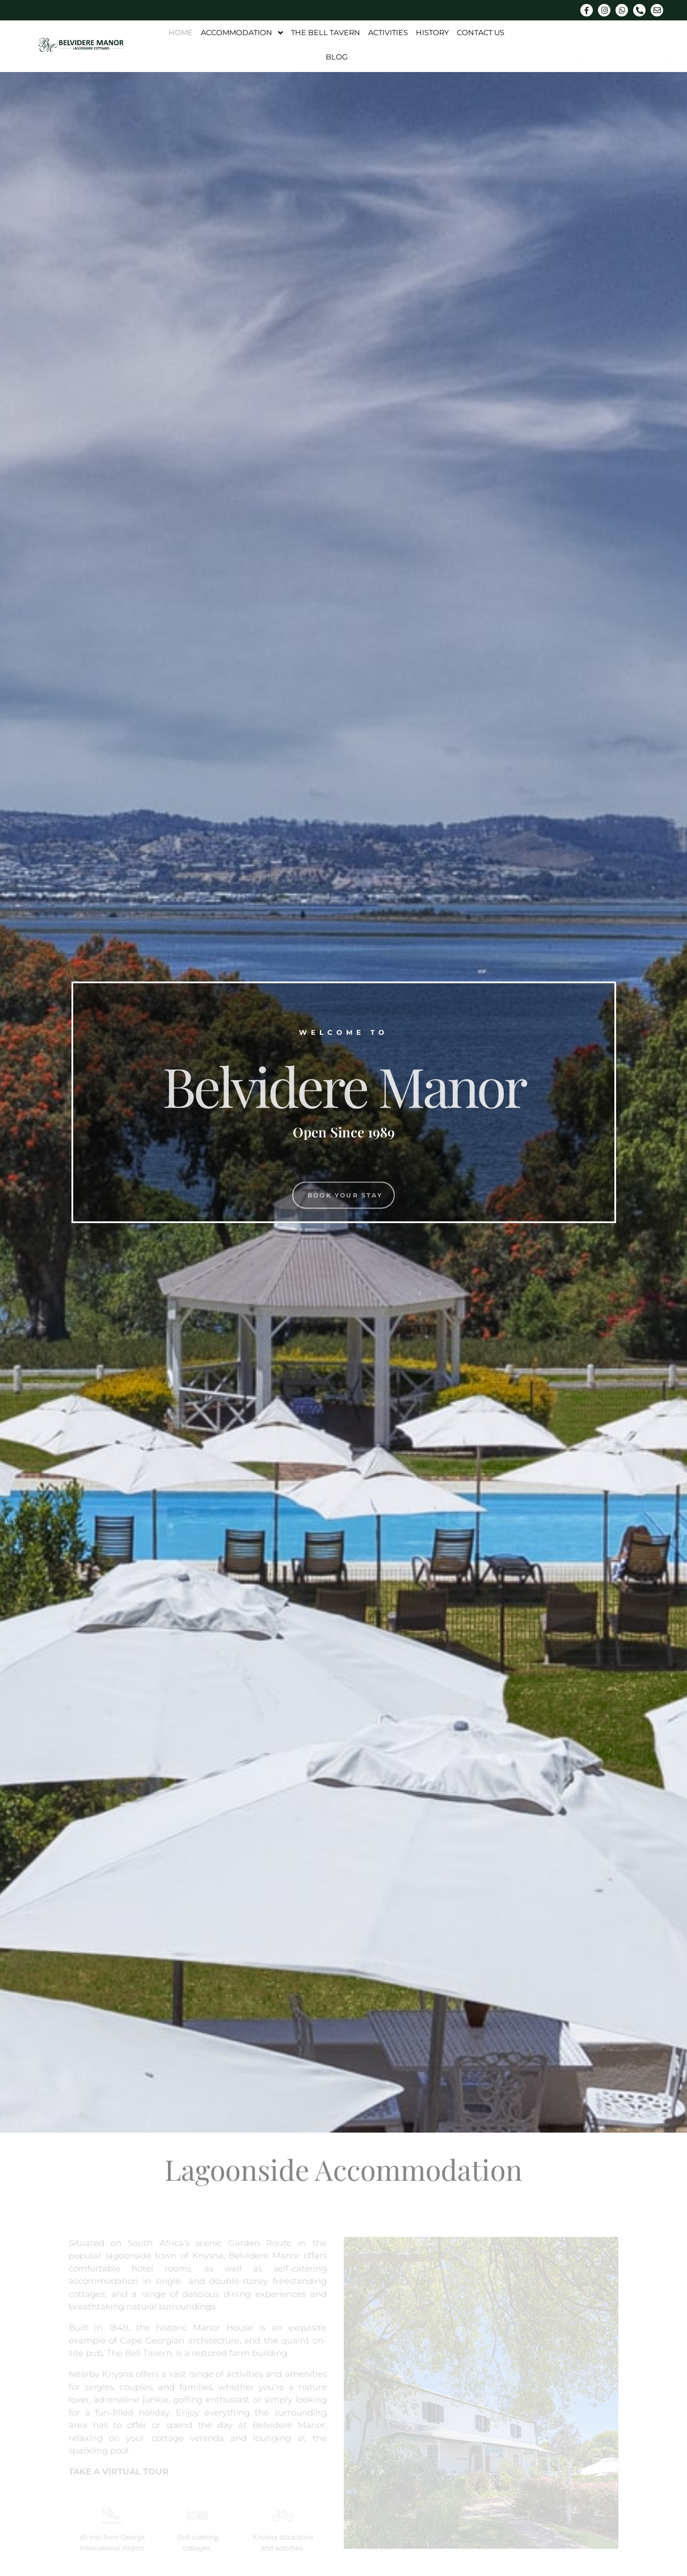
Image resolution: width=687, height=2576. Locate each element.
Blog (337, 56)
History (432, 32)
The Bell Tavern (325, 32)
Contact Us (480, 32)
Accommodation (242, 32)
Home (180, 32)
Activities (388, 32)
